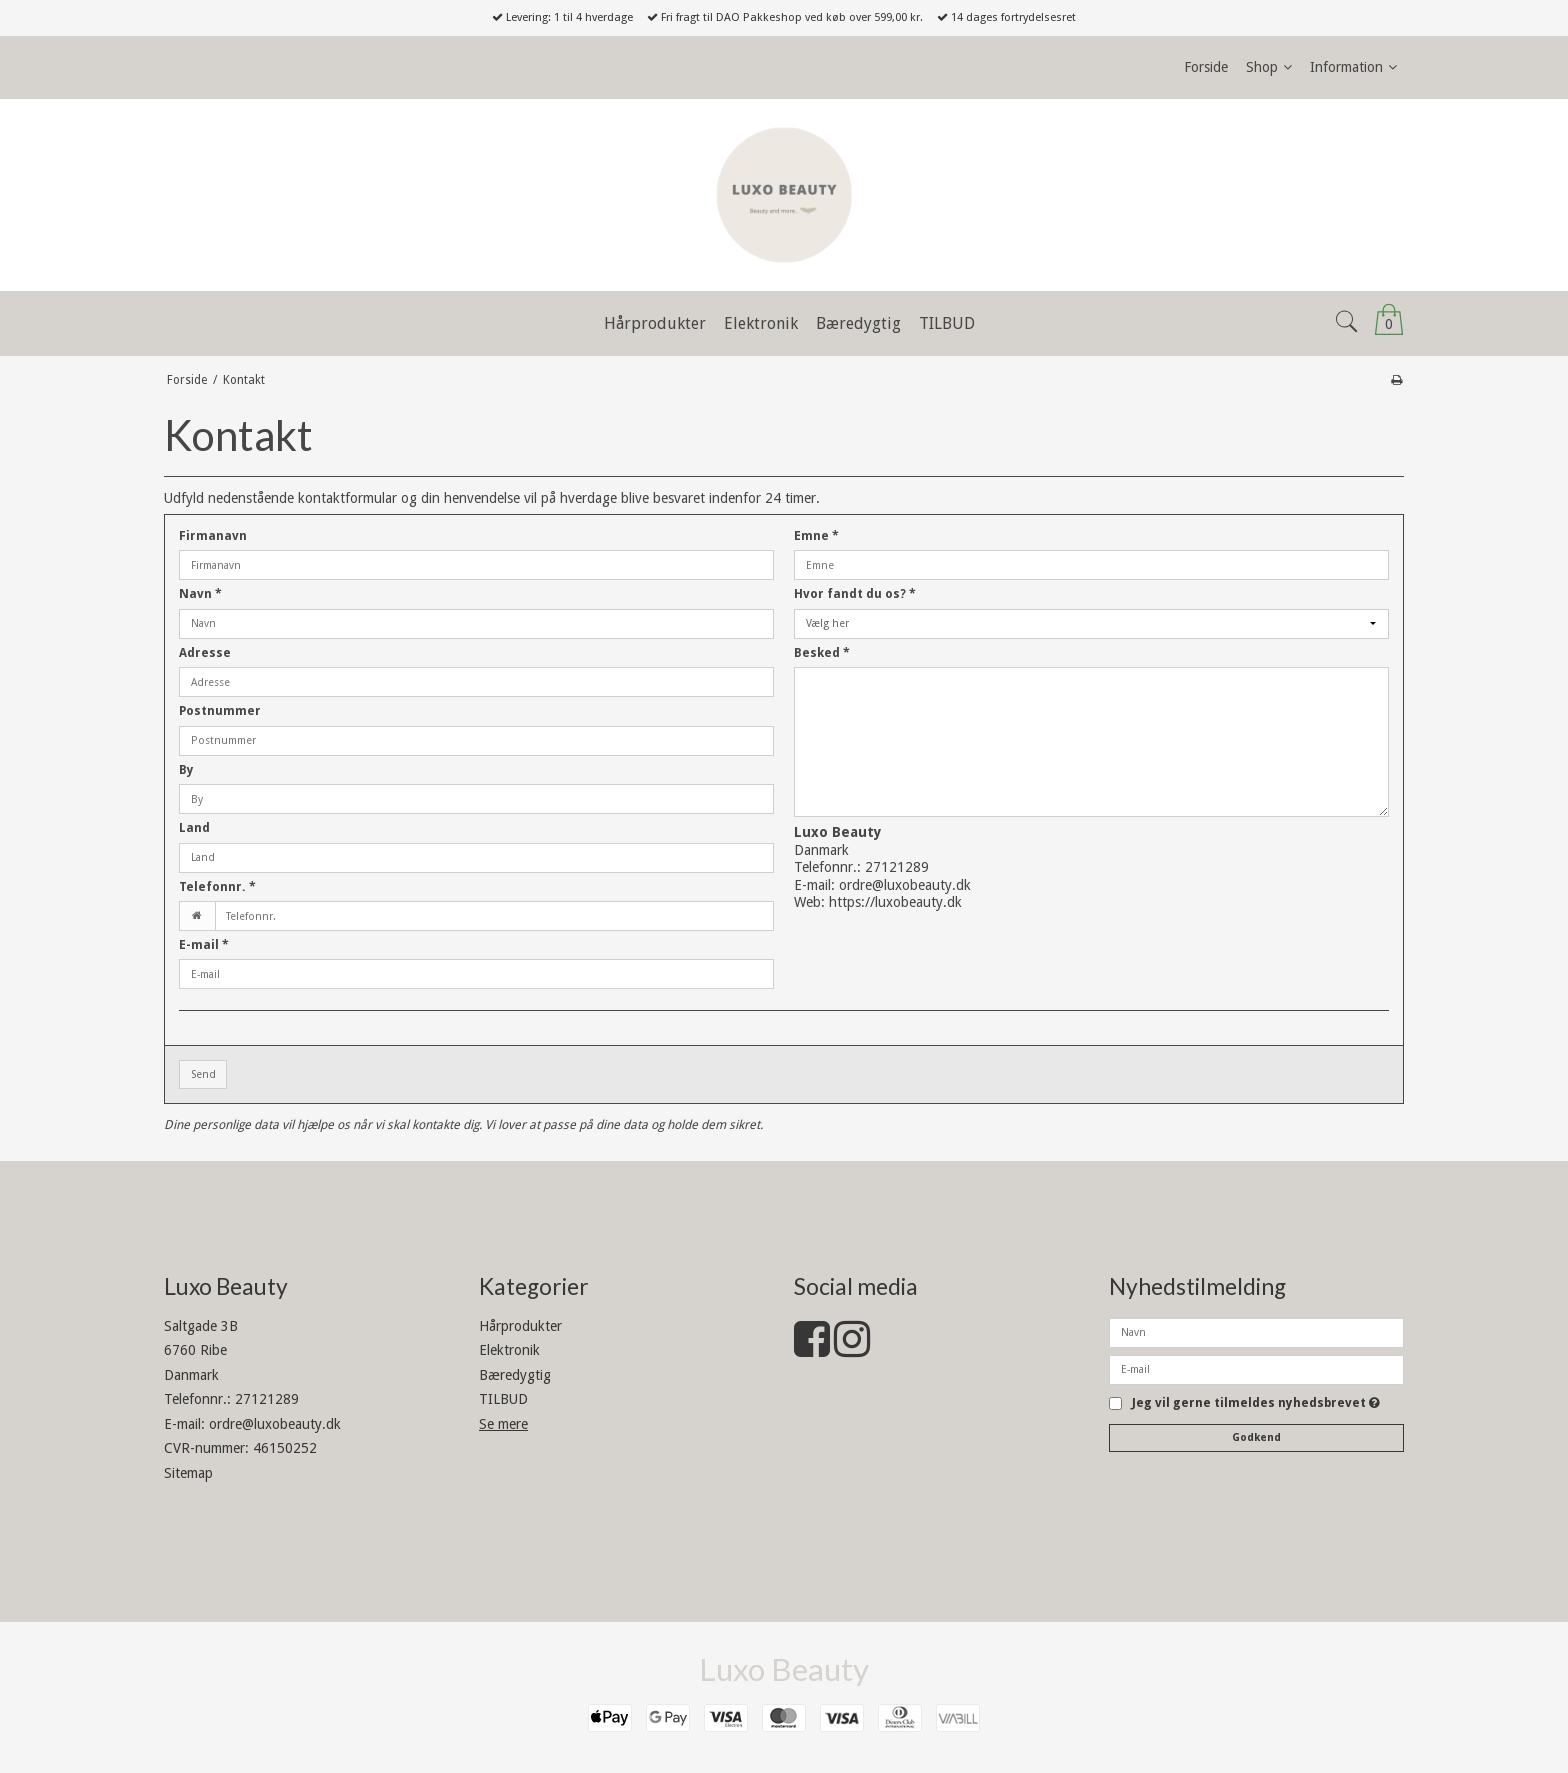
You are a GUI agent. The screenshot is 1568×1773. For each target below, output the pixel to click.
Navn (200, 594)
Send (203, 1074)
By (186, 770)
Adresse (205, 653)
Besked (822, 653)
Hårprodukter (520, 1326)
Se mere (503, 1424)
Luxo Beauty (784, 1669)
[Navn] (1256, 1331)
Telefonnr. (217, 887)
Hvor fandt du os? (855, 594)
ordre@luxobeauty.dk (905, 885)
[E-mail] (1256, 1368)
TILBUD (503, 1399)
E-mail (204, 945)
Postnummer (220, 711)
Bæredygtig (515, 1375)
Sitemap (188, 1473)
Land (194, 828)
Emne (816, 536)
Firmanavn (213, 536)
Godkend (1256, 1437)
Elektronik (509, 1350)
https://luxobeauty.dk (895, 902)
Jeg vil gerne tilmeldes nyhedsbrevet (1256, 1403)
